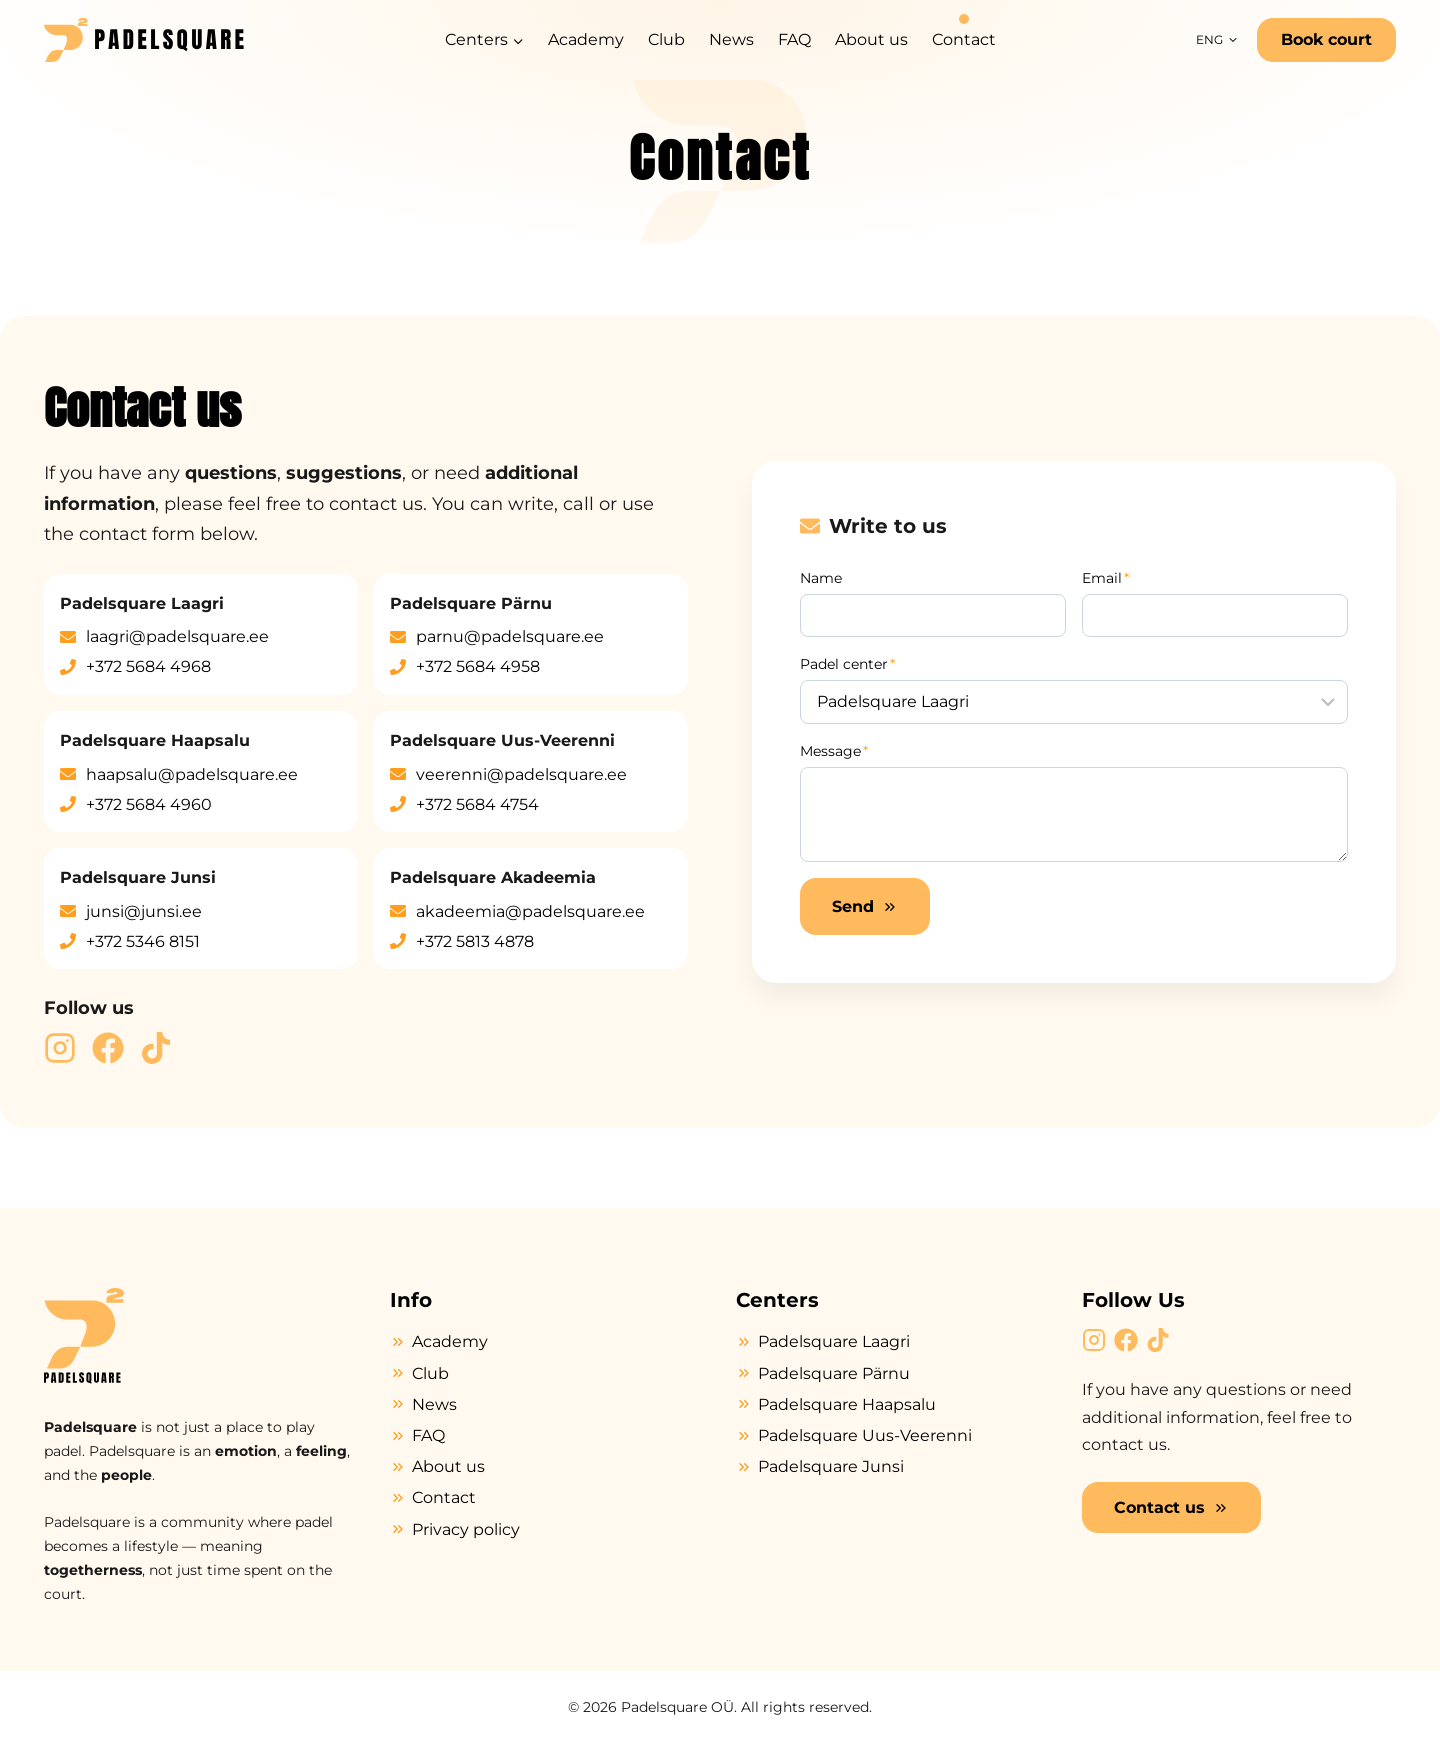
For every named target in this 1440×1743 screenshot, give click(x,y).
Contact (964, 39)
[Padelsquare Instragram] (60, 1048)
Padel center (847, 664)
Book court (1326, 39)
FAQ (794, 39)
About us (871, 39)
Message (834, 751)
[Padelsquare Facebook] (108, 1048)
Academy (586, 39)
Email (1105, 578)
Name (821, 578)
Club (666, 39)
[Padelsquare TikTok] (156, 1048)
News (731, 39)
